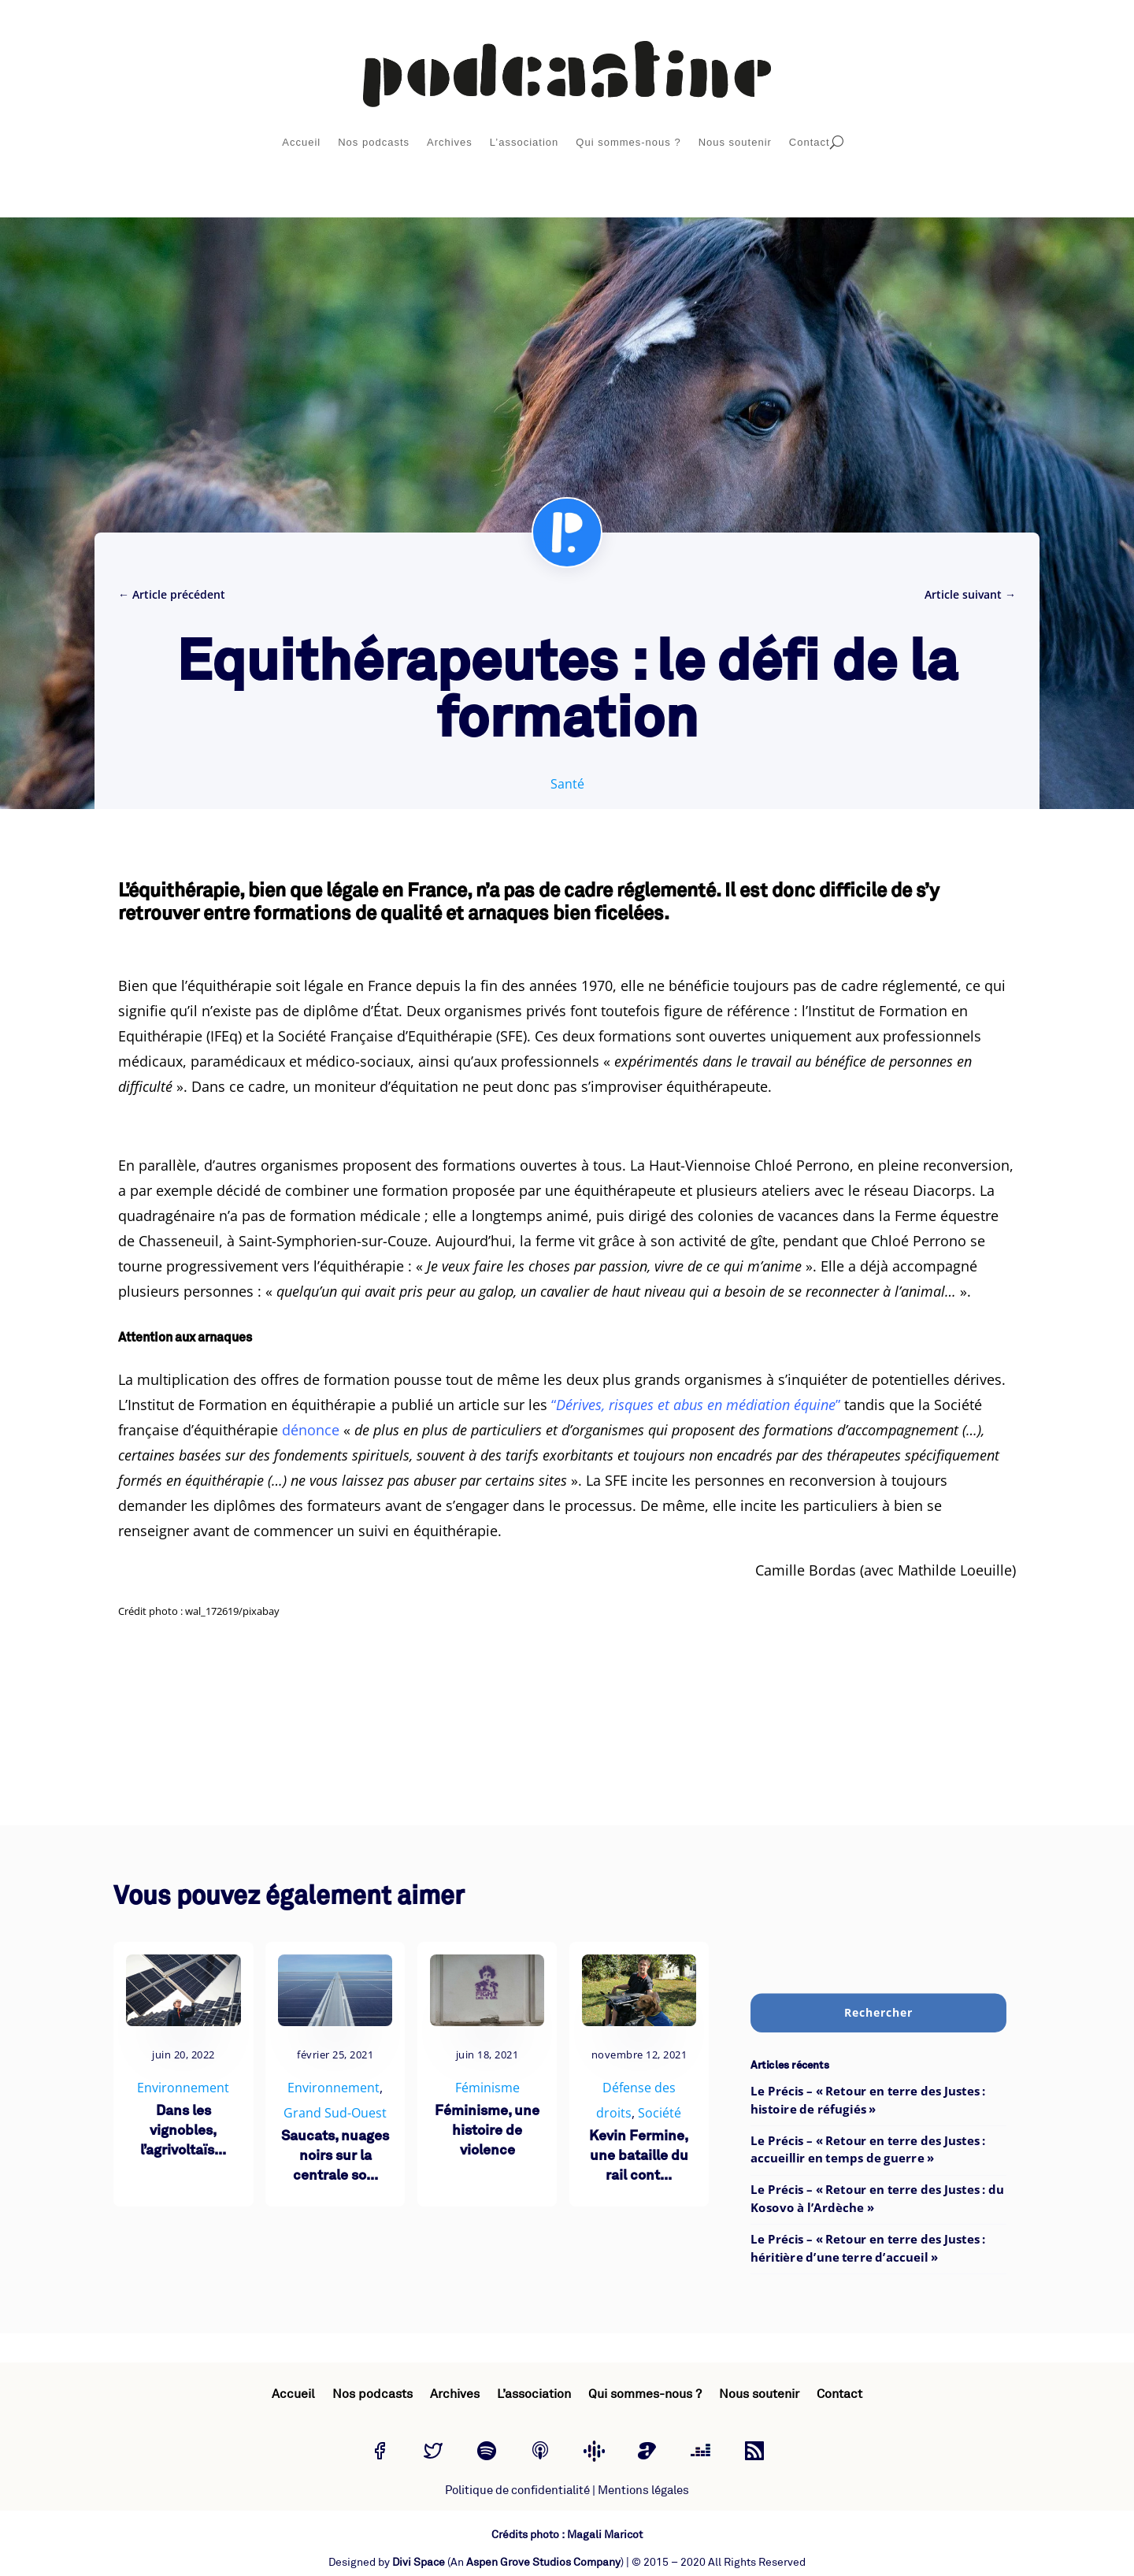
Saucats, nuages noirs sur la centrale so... (335, 2156)
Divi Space (418, 2562)
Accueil (301, 142)
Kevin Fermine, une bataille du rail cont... (638, 2156)
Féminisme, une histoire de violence (487, 2131)
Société (659, 2112)
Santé (567, 783)
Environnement (183, 2087)
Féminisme (487, 2087)
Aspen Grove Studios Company (543, 2562)
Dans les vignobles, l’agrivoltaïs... (183, 2131)
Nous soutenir (735, 142)
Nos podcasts (374, 142)
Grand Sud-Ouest (335, 2112)
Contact (809, 142)
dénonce (310, 1429)
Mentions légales (643, 2490)
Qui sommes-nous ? (628, 142)
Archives (449, 142)
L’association (524, 142)
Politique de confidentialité (517, 2490)
